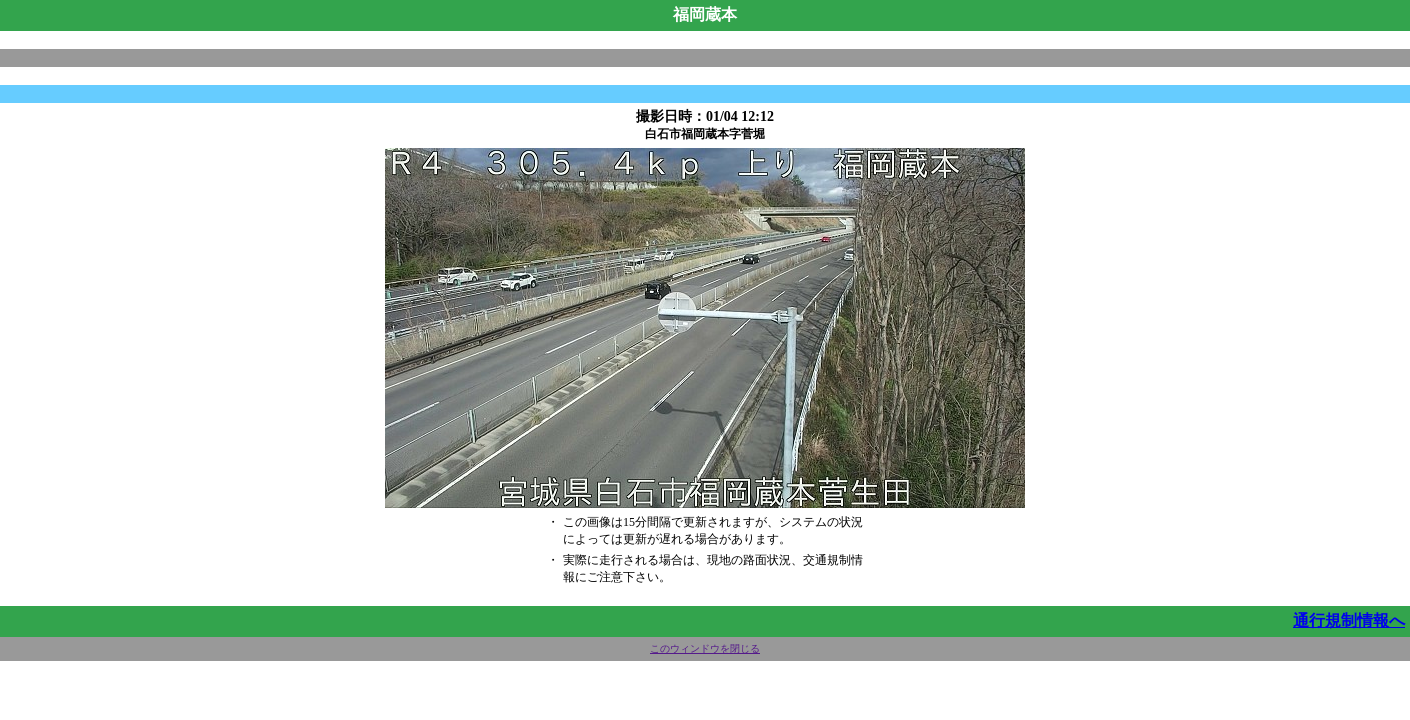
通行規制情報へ (1349, 620)
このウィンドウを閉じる (705, 648)
